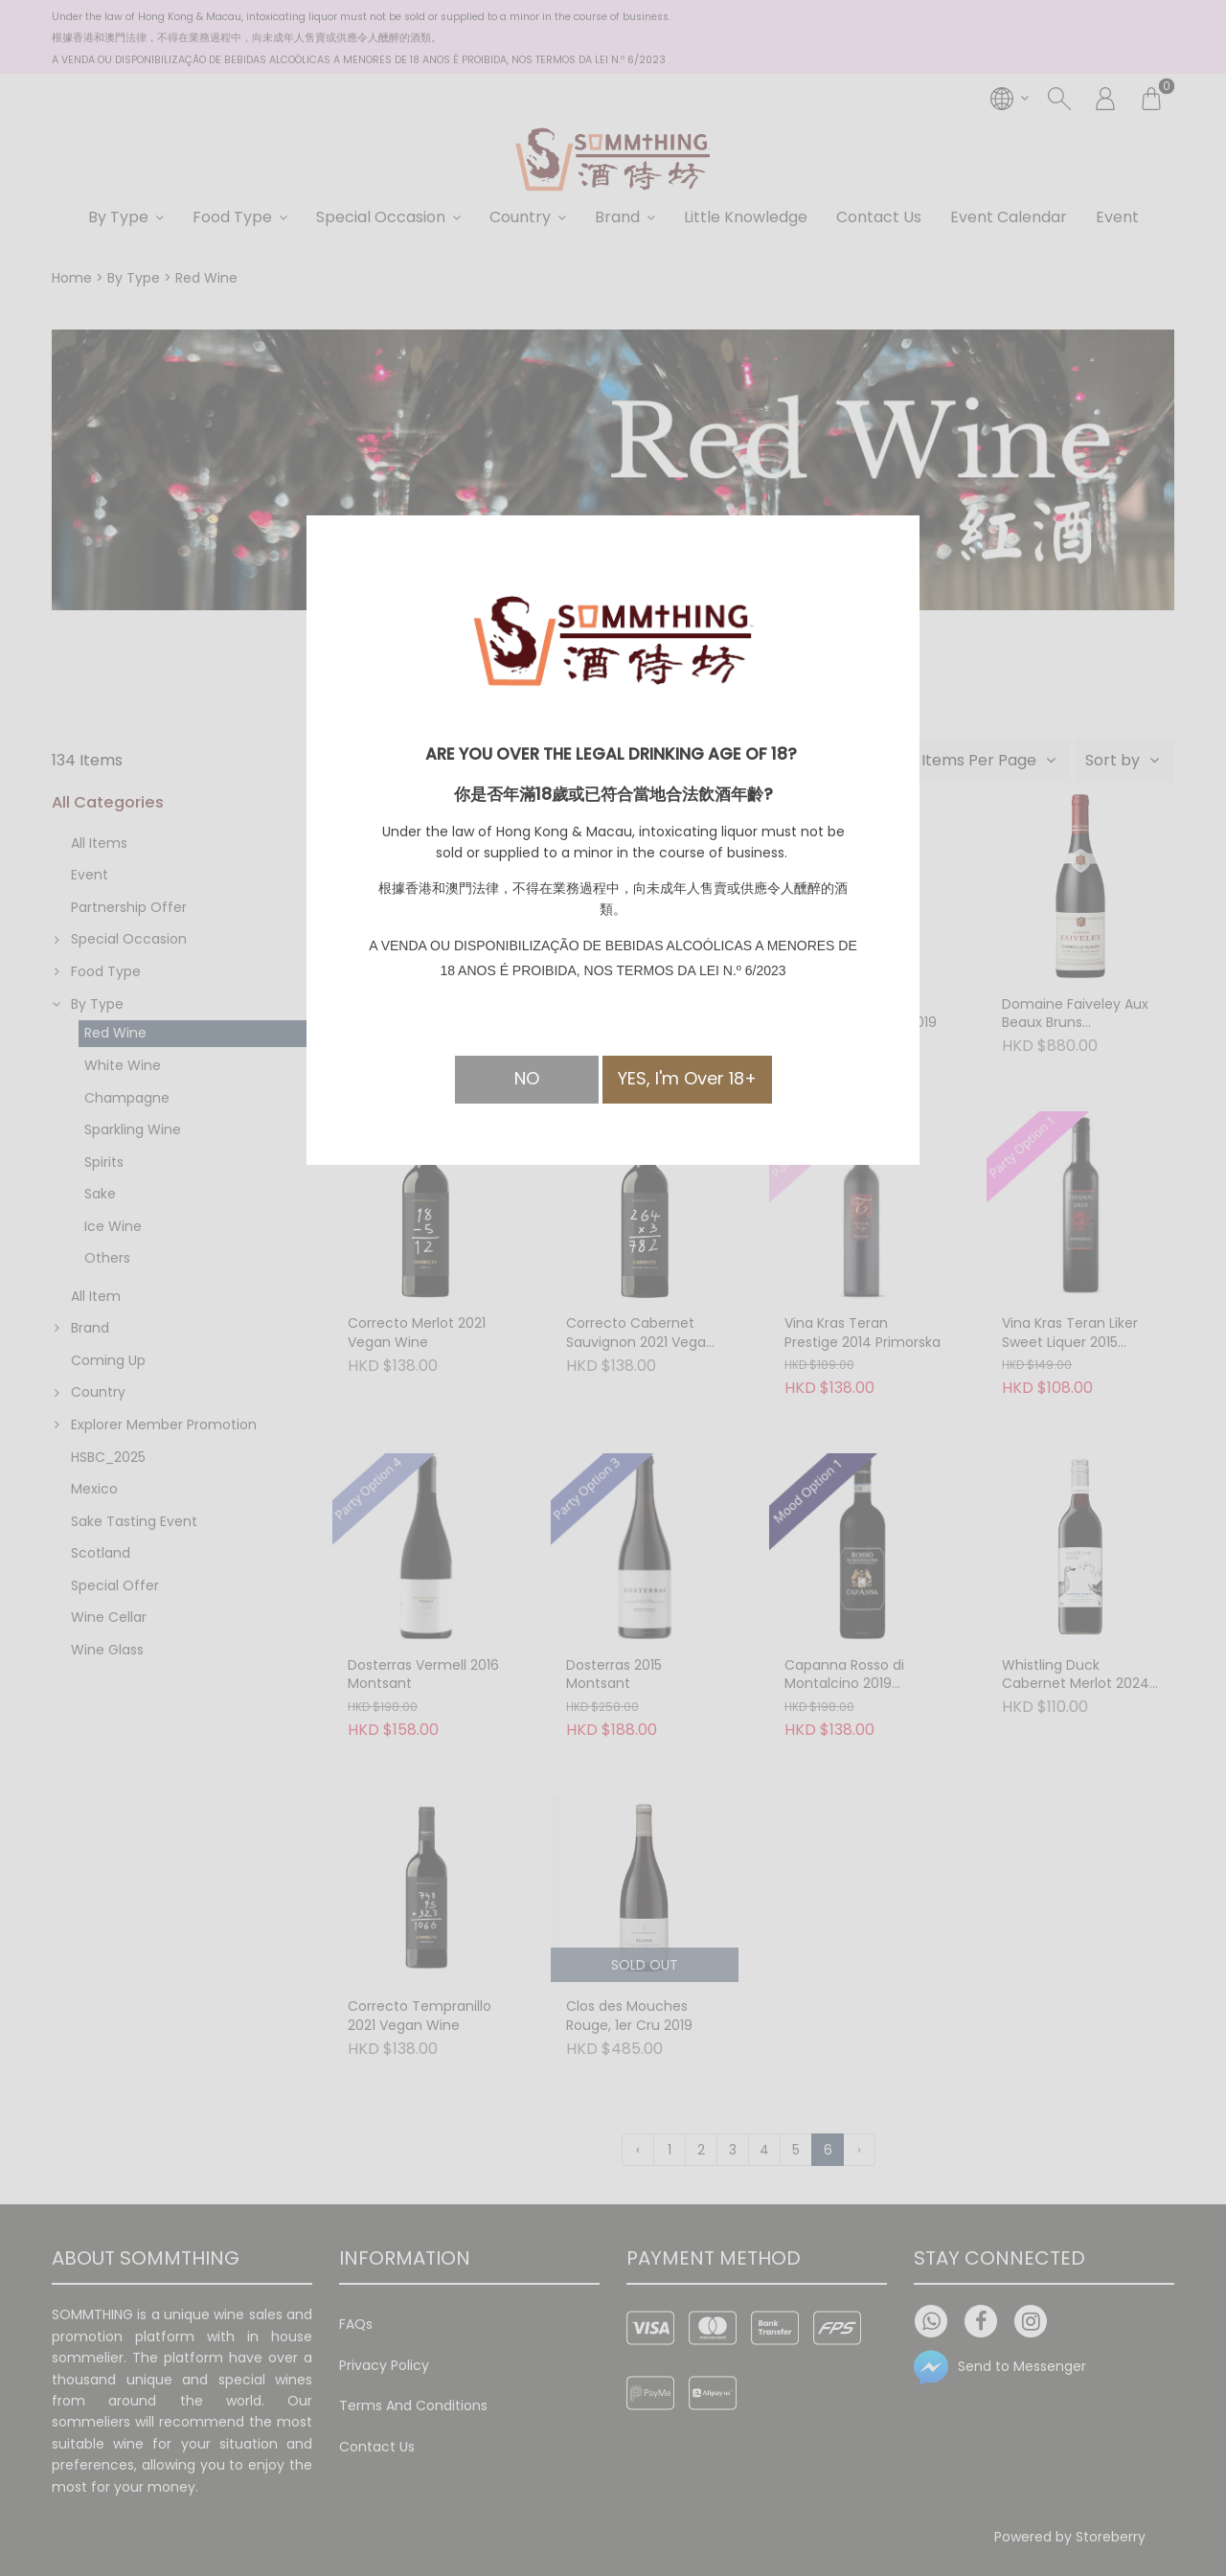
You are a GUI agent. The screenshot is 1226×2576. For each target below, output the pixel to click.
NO (526, 1078)
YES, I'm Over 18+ (687, 1078)
